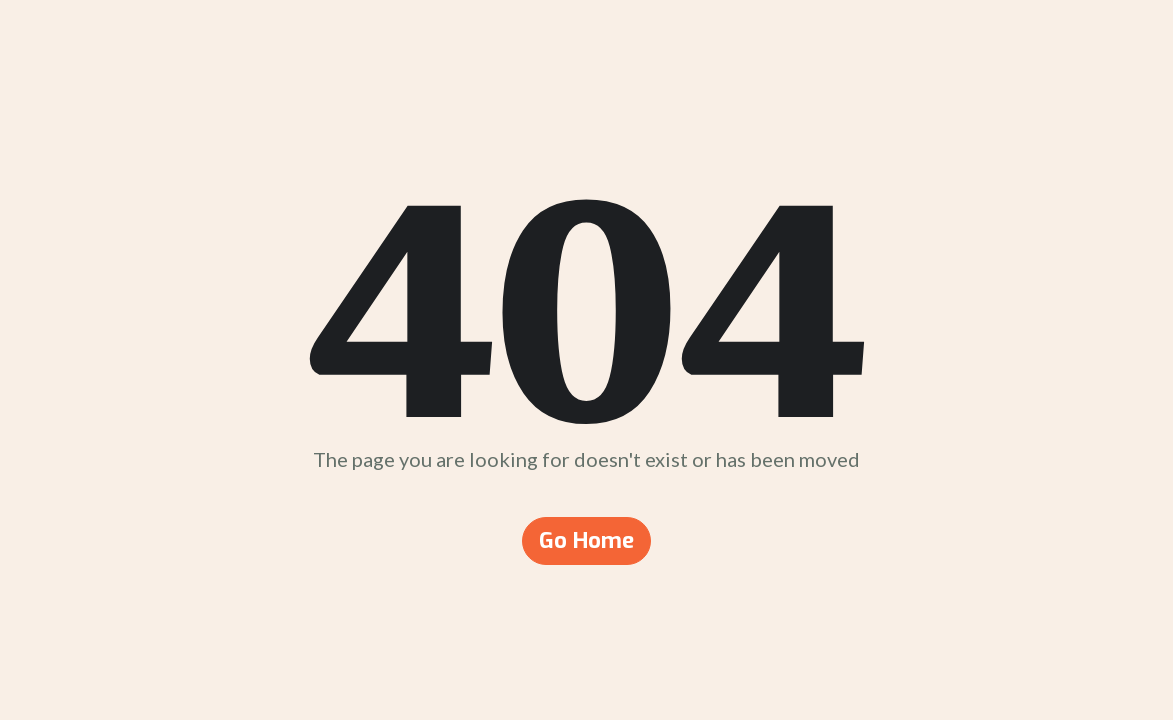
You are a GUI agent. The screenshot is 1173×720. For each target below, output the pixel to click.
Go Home (586, 540)
